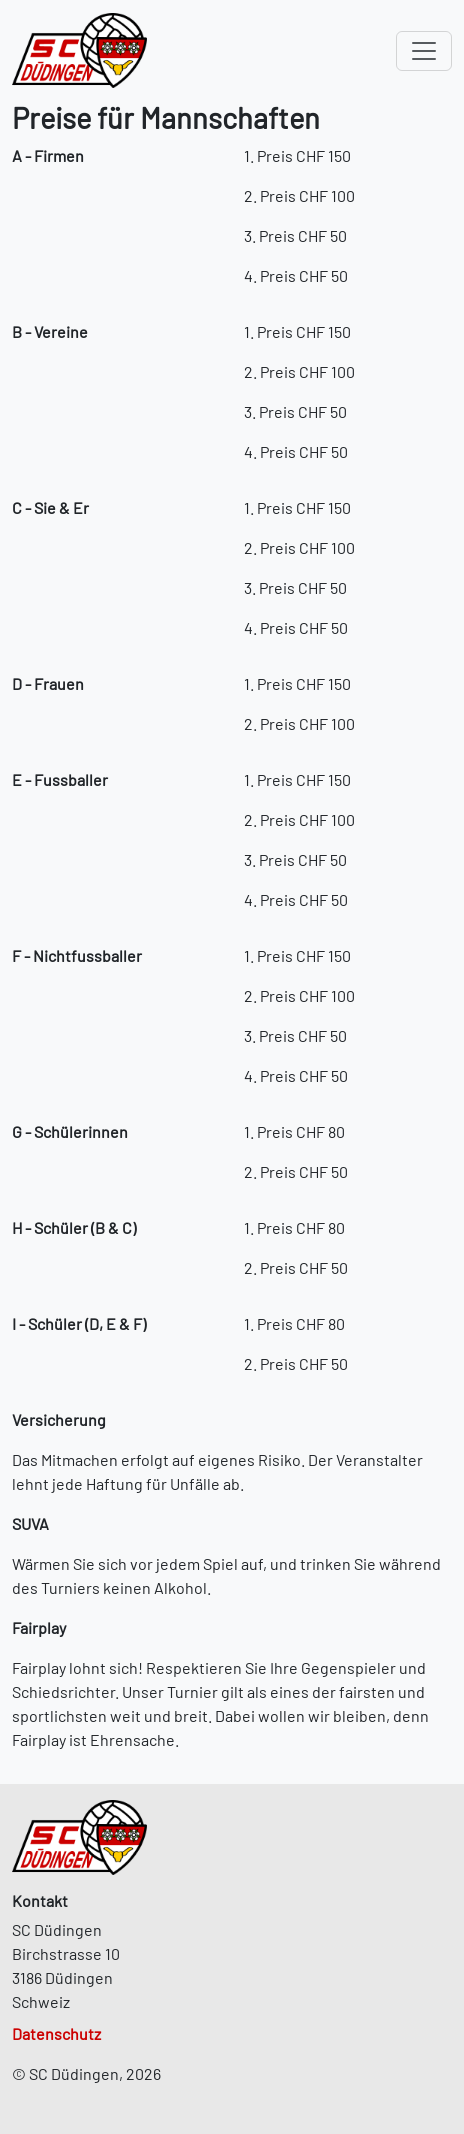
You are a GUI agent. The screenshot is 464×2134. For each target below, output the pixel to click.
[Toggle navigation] (424, 51)
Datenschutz (56, 2033)
